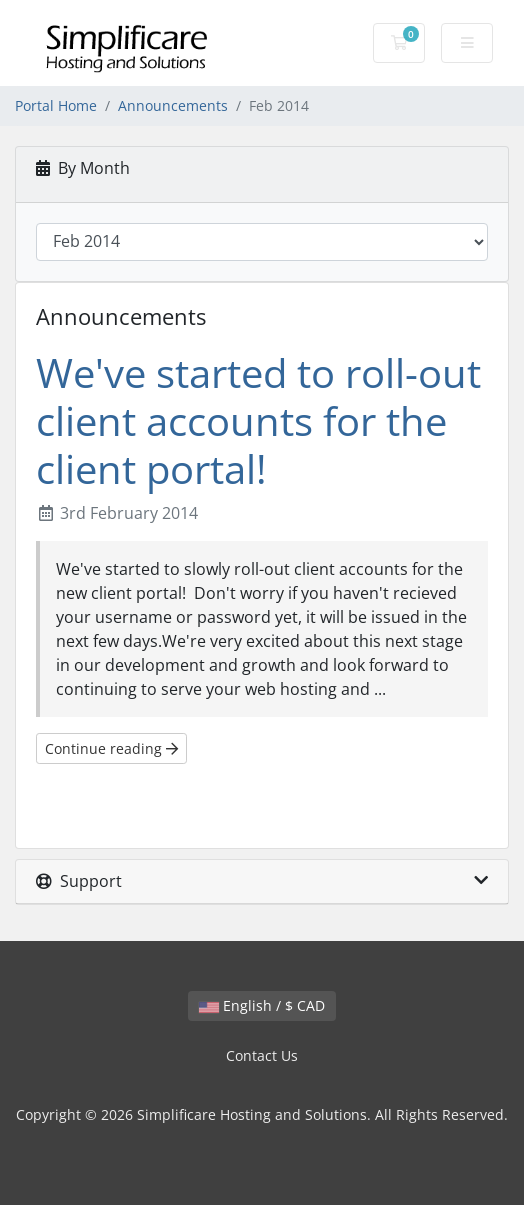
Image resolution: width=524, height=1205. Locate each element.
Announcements (173, 105)
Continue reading (111, 748)
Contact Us (262, 1055)
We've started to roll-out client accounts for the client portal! (258, 420)
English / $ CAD (262, 1005)
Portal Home (56, 105)
